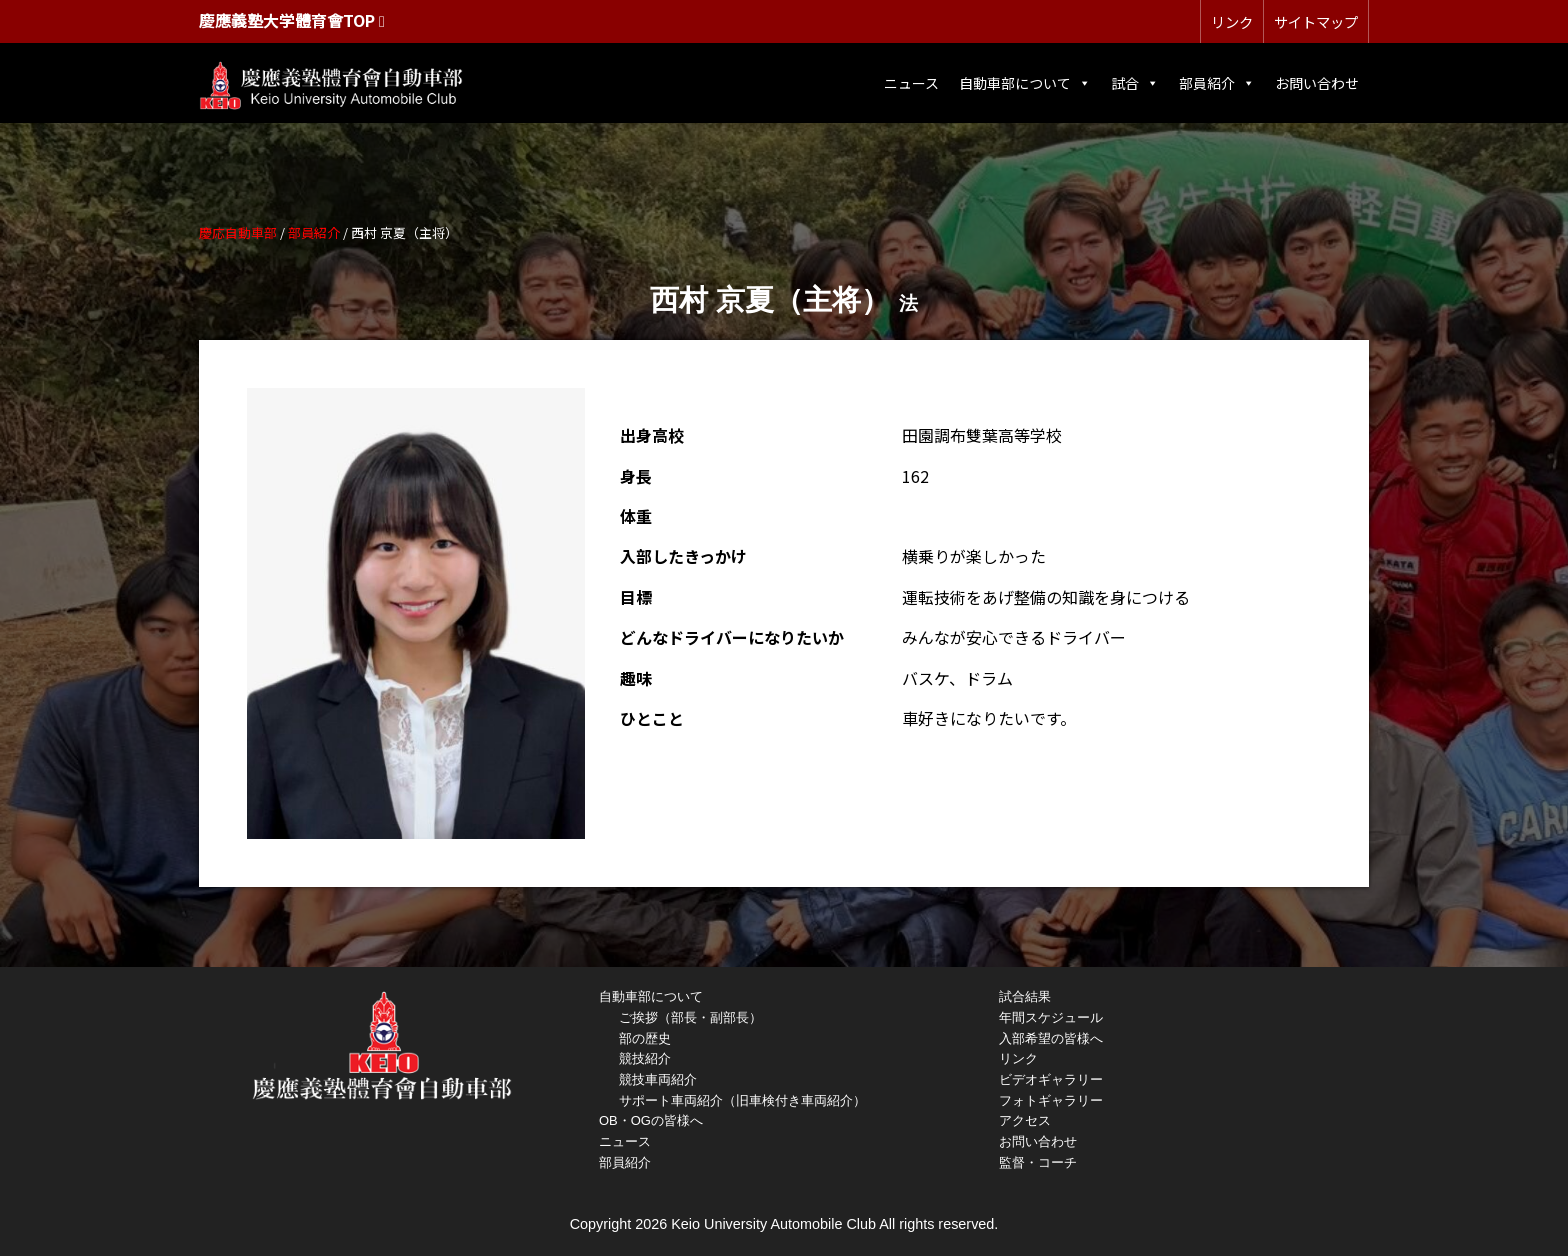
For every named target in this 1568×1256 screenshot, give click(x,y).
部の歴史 (645, 1038)
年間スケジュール (1051, 1017)
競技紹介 (645, 1058)
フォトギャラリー (1051, 1100)
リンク (1232, 21)
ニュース (911, 83)
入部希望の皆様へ (1051, 1038)
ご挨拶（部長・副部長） (690, 1017)
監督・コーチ (1038, 1162)
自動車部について (1025, 83)
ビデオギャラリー (1051, 1079)
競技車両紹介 (658, 1079)
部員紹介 (1217, 83)
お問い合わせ (1317, 83)
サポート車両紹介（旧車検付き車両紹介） (742, 1100)
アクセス (1025, 1120)
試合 (1135, 83)
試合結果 (1025, 996)
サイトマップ (1316, 21)
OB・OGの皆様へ (651, 1120)
